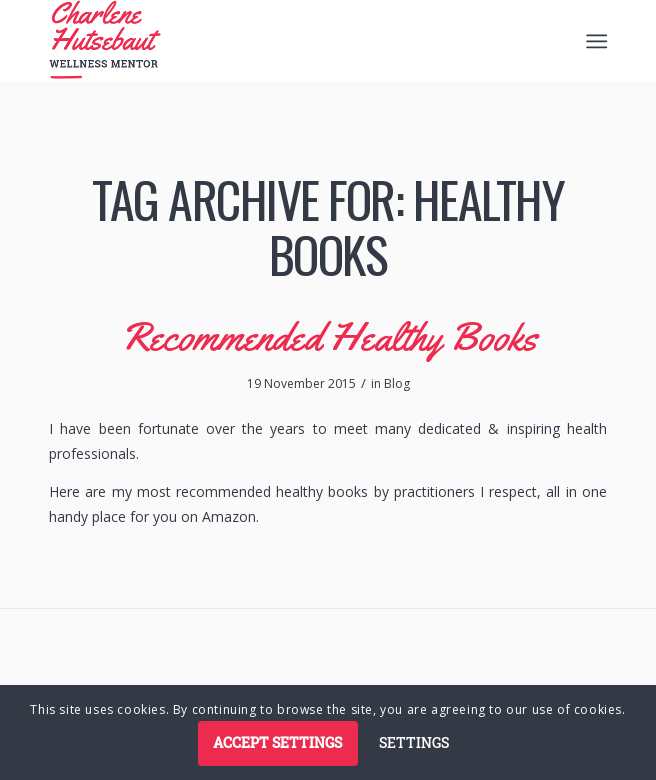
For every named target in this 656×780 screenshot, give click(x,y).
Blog (397, 383)
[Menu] (594, 41)
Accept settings (277, 742)
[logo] (272, 40)
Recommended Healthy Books (328, 336)
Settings (414, 742)
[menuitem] (594, 41)
